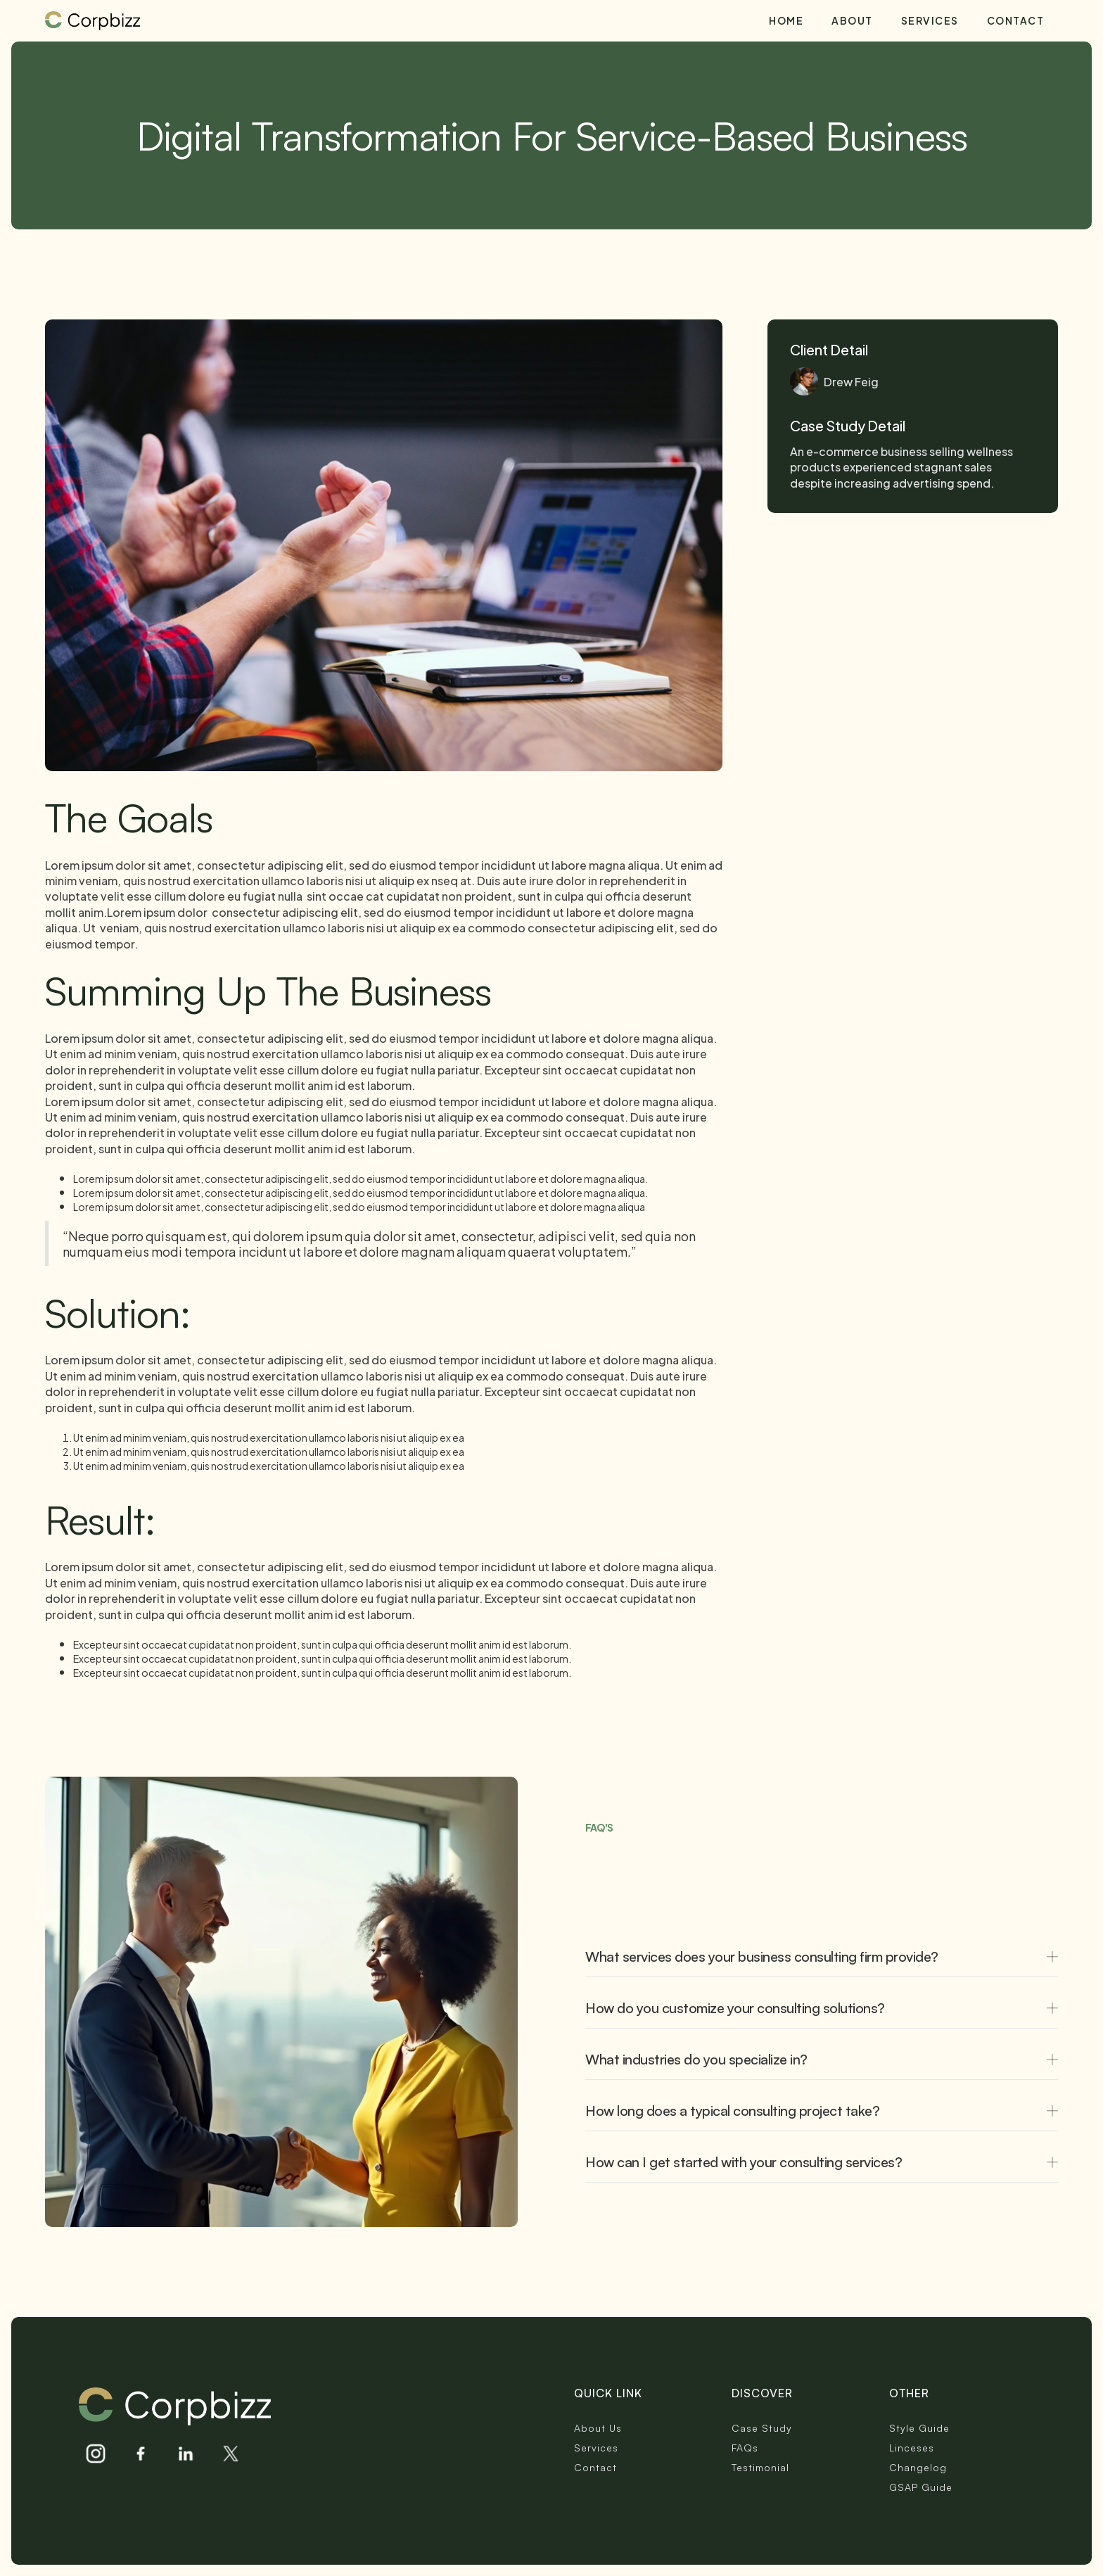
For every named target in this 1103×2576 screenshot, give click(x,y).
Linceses (911, 2448)
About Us (598, 2428)
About (852, 20)
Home (786, 20)
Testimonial (760, 2467)
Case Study (762, 2428)
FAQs (745, 2448)
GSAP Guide (920, 2487)
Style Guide (919, 2428)
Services (930, 20)
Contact (1016, 20)
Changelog (918, 2467)
